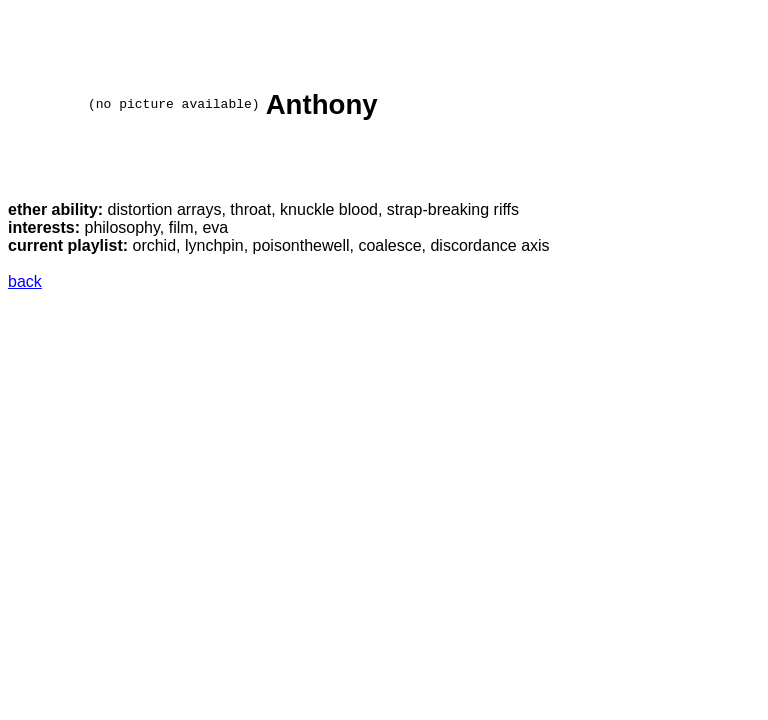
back (25, 284)
